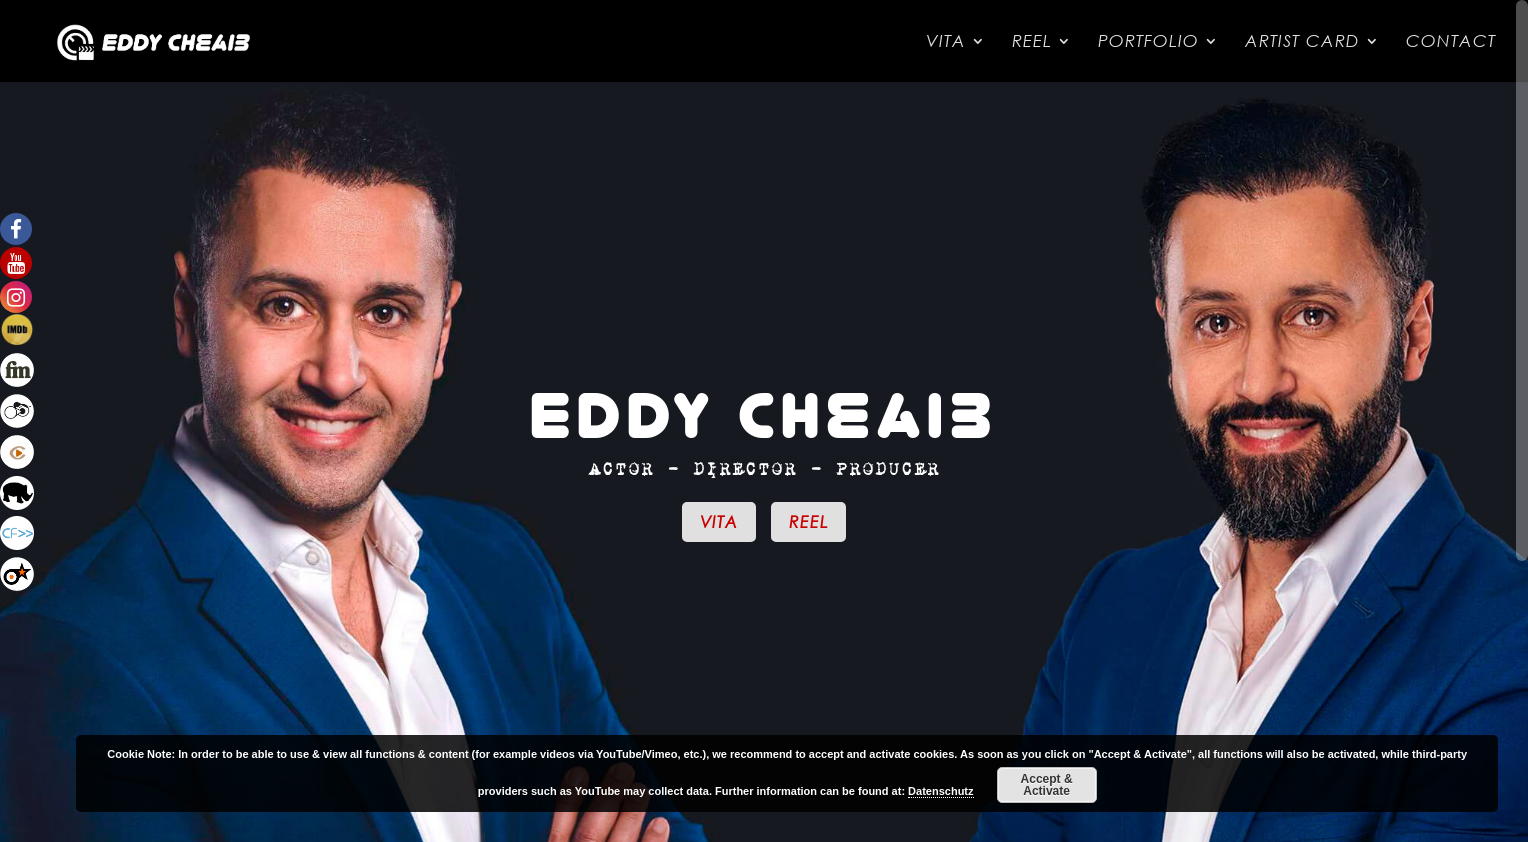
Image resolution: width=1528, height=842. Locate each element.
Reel (1032, 42)
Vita (946, 42)
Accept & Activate (1047, 785)
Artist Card (1302, 42)
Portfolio (1148, 42)
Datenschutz (940, 791)
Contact (1451, 42)
